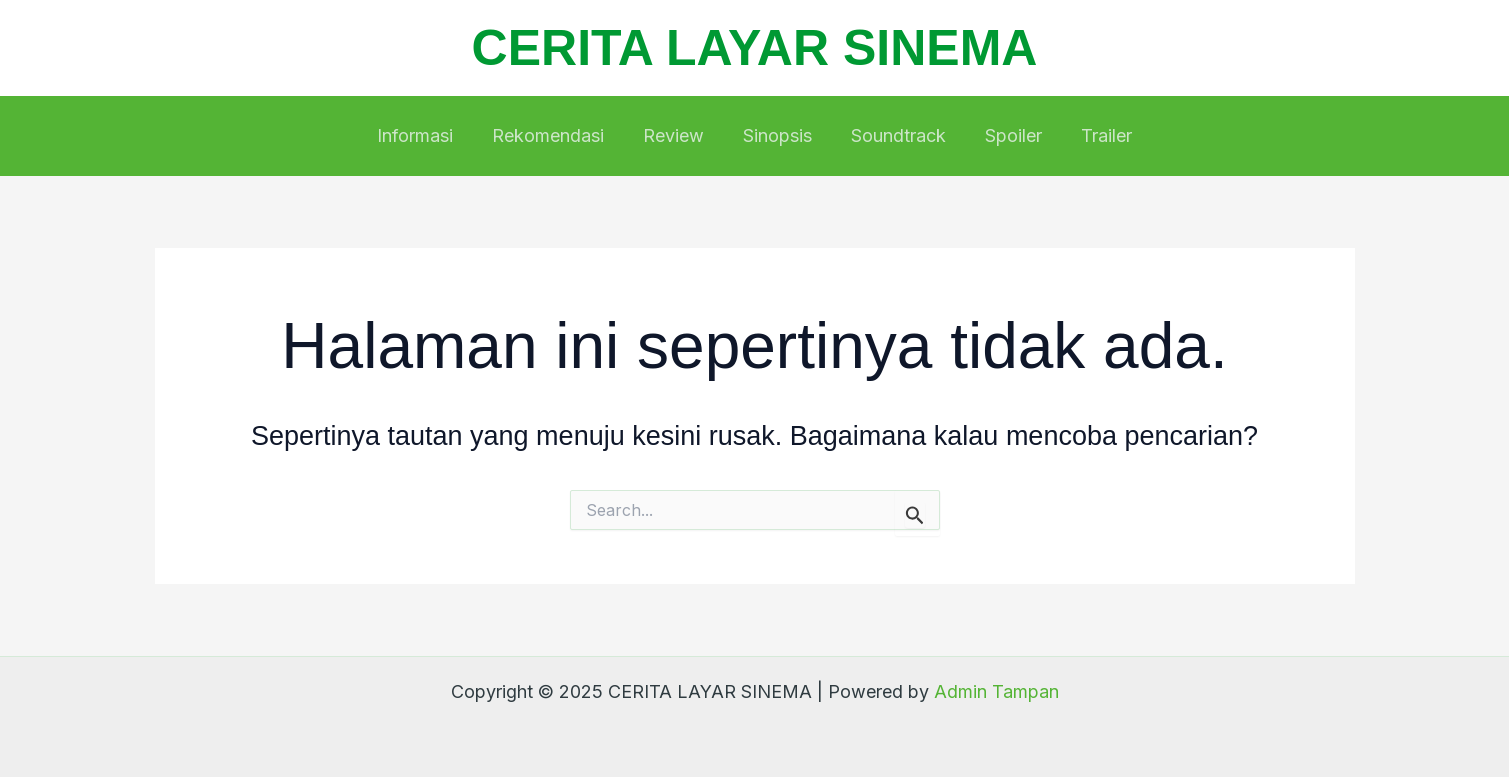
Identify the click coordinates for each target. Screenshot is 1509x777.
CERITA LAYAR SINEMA (755, 48)
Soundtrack (895, 135)
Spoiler (1007, 135)
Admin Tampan (996, 691)
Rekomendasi (554, 135)
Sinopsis (777, 135)
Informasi (424, 135)
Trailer (1097, 135)
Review (676, 135)
